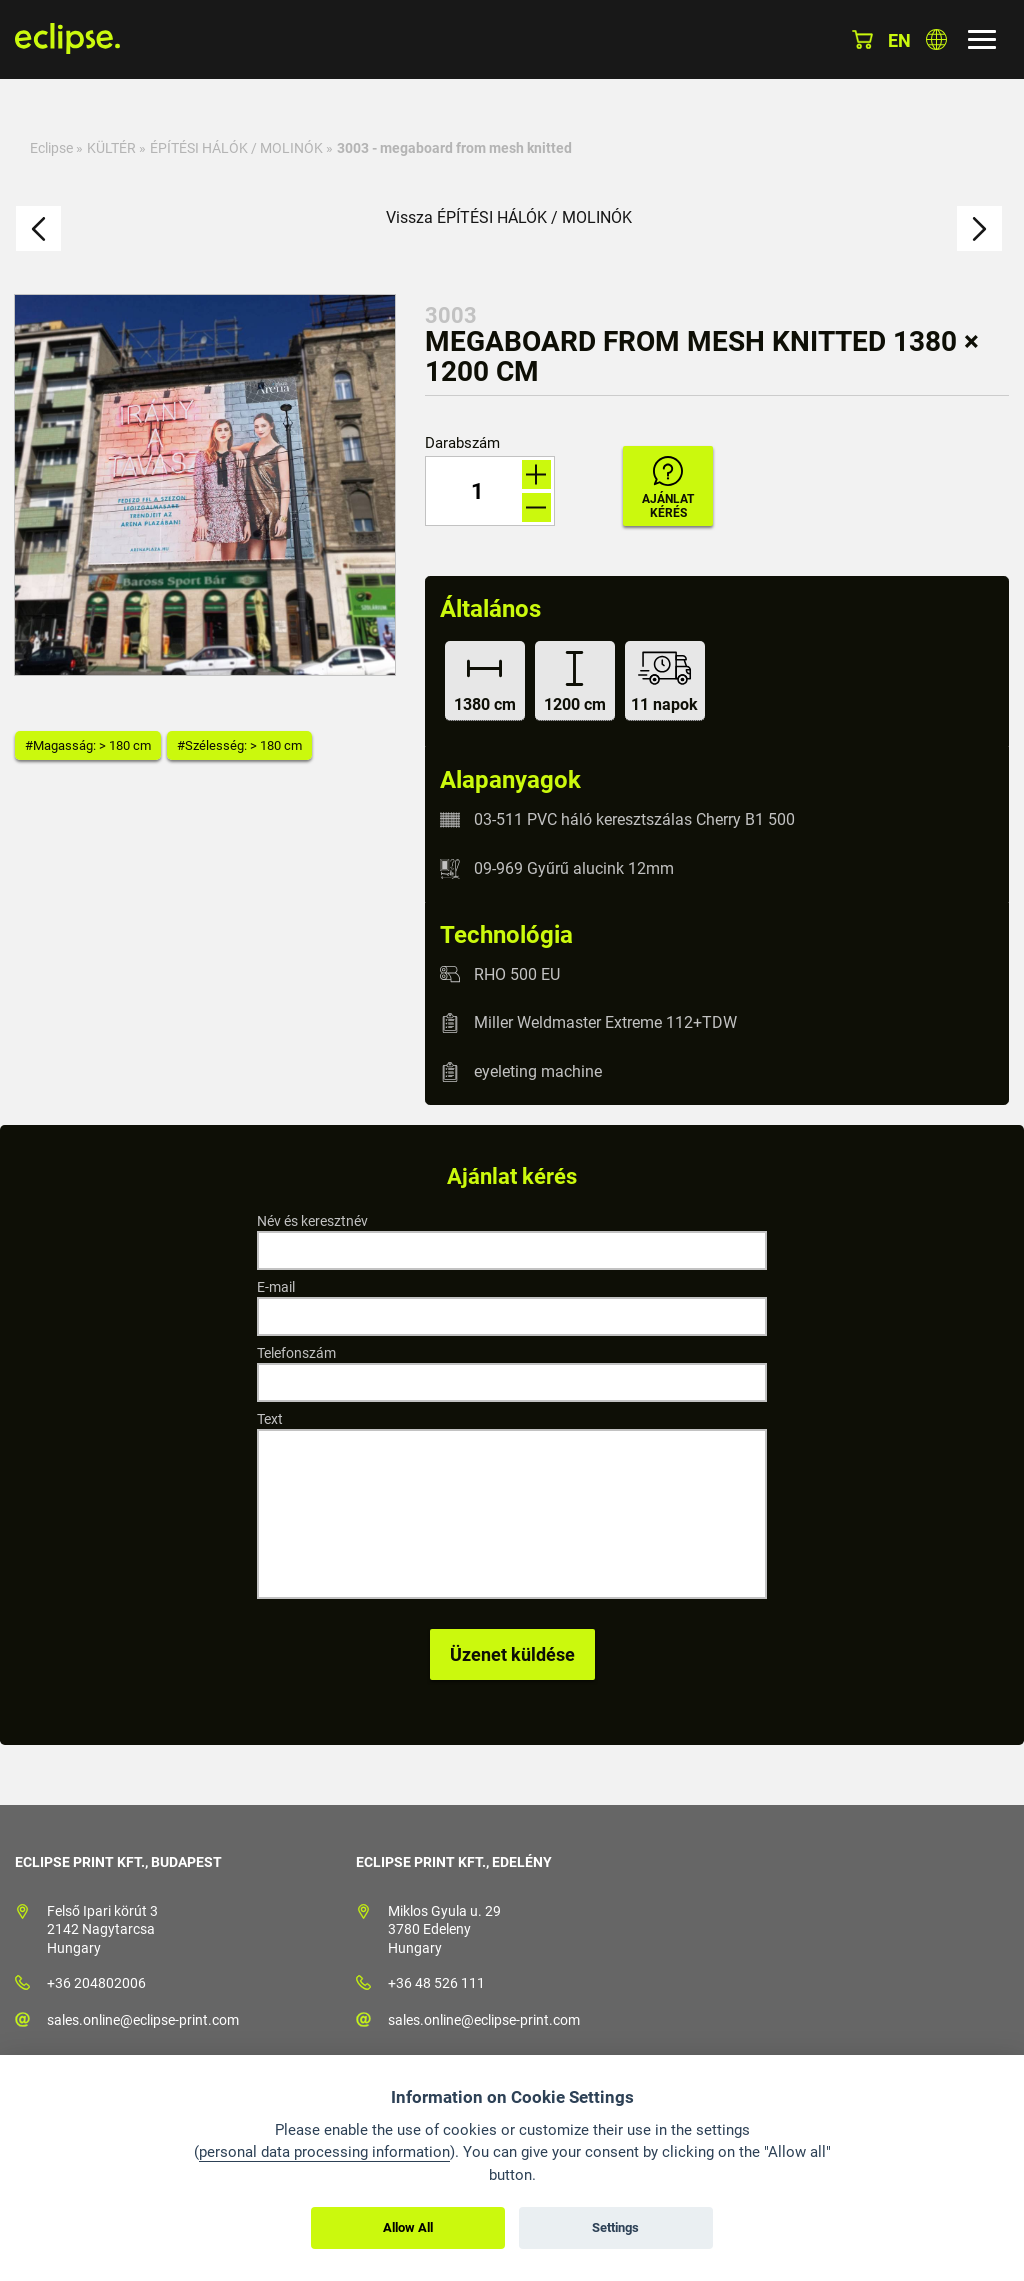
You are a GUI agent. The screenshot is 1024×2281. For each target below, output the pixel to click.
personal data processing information (324, 2152)
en (899, 40)
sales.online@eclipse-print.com (143, 2020)
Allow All (408, 2227)
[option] (205, 485)
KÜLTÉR (111, 148)
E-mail (276, 1287)
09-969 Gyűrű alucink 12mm (574, 868)
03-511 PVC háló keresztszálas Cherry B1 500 (634, 819)
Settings (615, 2227)
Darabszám (462, 443)
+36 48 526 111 (436, 1983)
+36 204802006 (96, 1983)
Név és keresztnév (312, 1221)
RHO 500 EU (517, 973)
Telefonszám (296, 1353)
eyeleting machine (538, 1071)
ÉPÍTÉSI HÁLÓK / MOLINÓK (236, 148)
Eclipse (51, 148)
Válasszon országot (936, 39)
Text (270, 1419)
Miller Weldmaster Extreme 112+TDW (605, 1022)
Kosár (862, 39)
